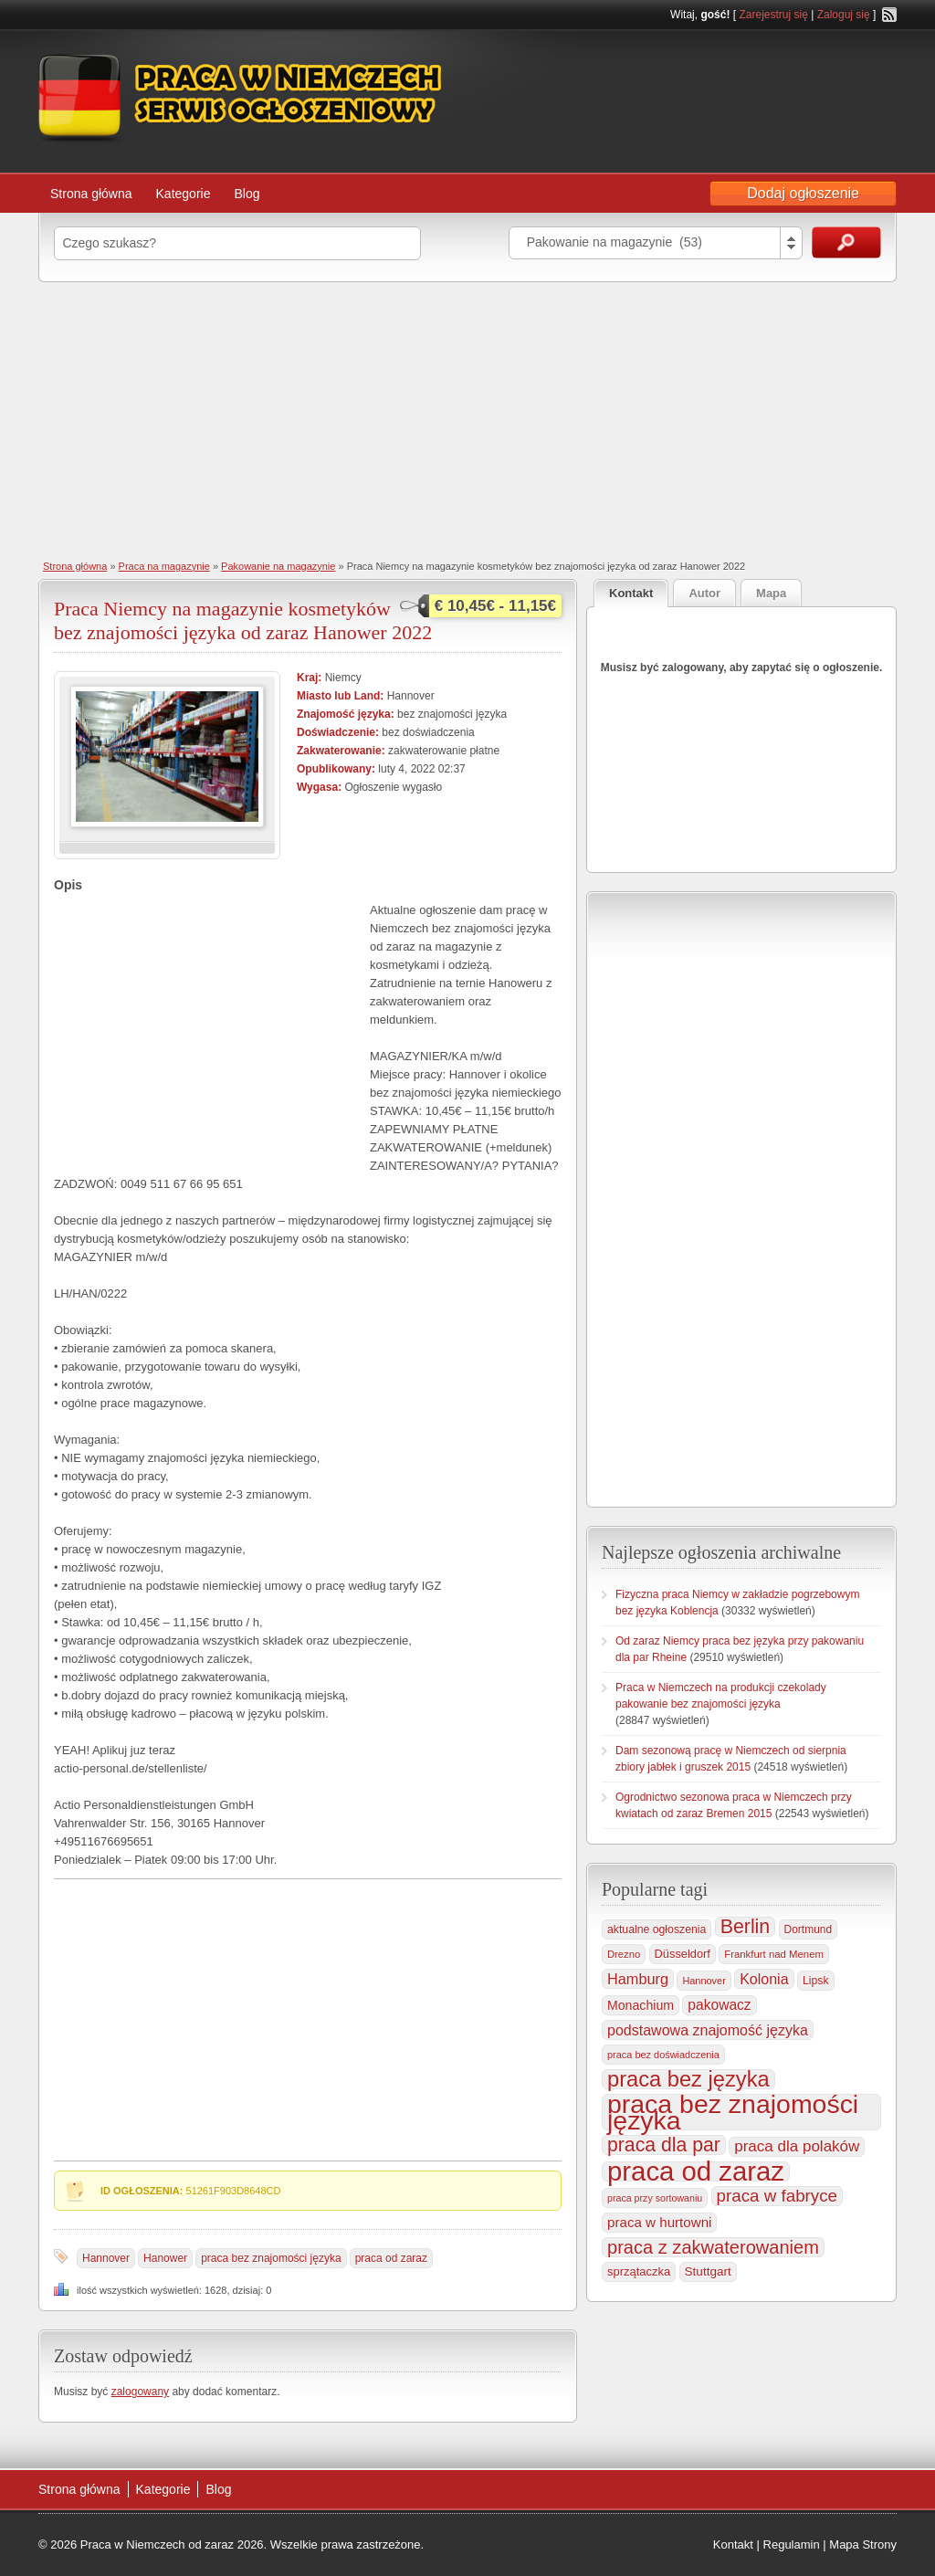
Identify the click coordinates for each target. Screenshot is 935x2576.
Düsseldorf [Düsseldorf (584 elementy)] (682, 1954)
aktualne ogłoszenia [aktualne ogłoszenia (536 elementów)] (656, 1929)
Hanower (165, 2258)
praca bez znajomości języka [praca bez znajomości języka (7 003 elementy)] (732, 2112)
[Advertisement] (467, 419)
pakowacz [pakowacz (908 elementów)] (719, 2005)
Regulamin (791, 2544)
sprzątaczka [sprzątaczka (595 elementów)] (638, 2271)
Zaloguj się (843, 14)
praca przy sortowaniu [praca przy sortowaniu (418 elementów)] (654, 2197)
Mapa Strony (863, 2544)
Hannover (106, 2258)
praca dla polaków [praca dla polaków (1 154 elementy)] (796, 2146)
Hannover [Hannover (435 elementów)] (703, 1980)
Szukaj (846, 242)
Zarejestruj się (773, 14)
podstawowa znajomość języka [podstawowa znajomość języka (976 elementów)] (707, 2030)
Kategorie (183, 193)
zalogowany (140, 2391)
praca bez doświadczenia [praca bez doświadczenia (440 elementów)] (663, 2054)
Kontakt (733, 2544)
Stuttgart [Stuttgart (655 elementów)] (708, 2271)
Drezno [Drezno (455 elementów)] (623, 1954)
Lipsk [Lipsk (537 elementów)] (816, 1980)
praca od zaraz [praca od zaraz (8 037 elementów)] (695, 2171)
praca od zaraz (391, 2258)
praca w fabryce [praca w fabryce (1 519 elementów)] (777, 2195)
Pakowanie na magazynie (278, 566)
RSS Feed (889, 14)
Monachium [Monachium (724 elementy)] (640, 2005)
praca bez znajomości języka (271, 2258)
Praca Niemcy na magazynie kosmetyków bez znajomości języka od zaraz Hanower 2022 (243, 620)
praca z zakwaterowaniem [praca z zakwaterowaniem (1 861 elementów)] (713, 2247)
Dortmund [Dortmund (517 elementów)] (808, 1929)
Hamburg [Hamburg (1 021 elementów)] (637, 1979)
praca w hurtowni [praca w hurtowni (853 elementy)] (659, 2222)
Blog (246, 193)
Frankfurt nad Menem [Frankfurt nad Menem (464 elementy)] (774, 1954)
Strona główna (91, 193)
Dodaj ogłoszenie (803, 193)
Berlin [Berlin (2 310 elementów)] (745, 1927)
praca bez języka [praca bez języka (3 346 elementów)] (688, 2079)
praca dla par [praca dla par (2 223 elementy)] (663, 2145)
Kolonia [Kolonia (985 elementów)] (764, 1979)
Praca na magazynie (164, 566)
